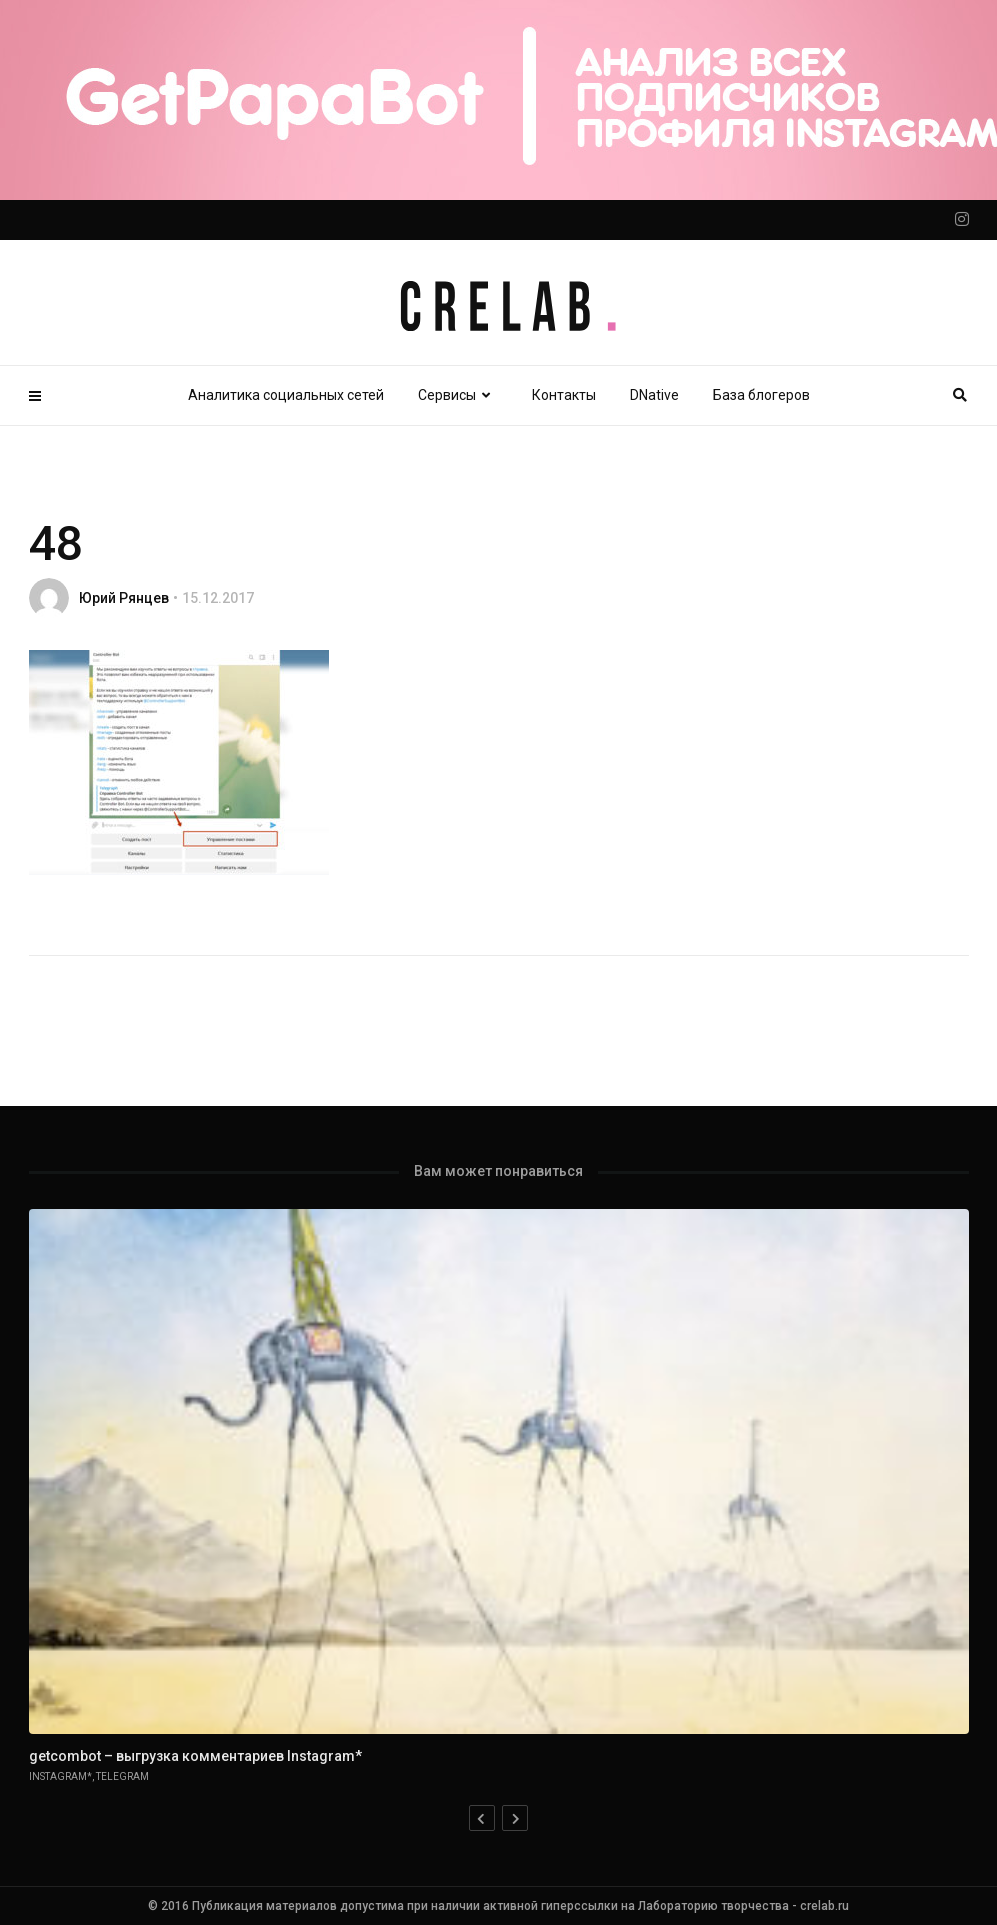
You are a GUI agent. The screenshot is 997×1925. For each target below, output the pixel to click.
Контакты (564, 395)
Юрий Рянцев (124, 598)
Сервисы (458, 395)
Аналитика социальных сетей (286, 395)
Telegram (122, 1776)
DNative (654, 395)
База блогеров (761, 395)
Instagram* (60, 1776)
